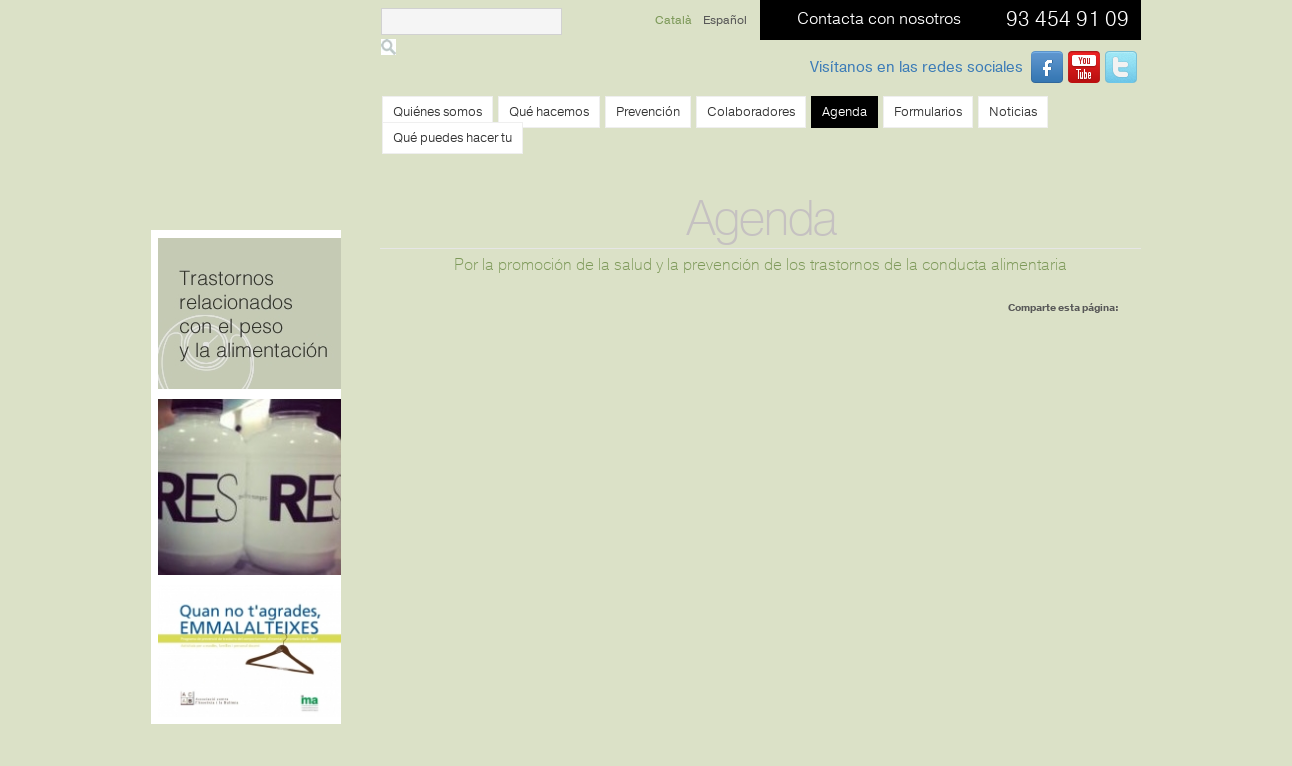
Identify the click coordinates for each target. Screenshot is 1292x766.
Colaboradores (751, 112)
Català (675, 20)
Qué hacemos (549, 112)
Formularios (928, 112)
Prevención (648, 112)
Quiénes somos (437, 112)
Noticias (1013, 112)
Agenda (844, 112)
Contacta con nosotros (879, 19)
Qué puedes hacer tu (452, 138)
